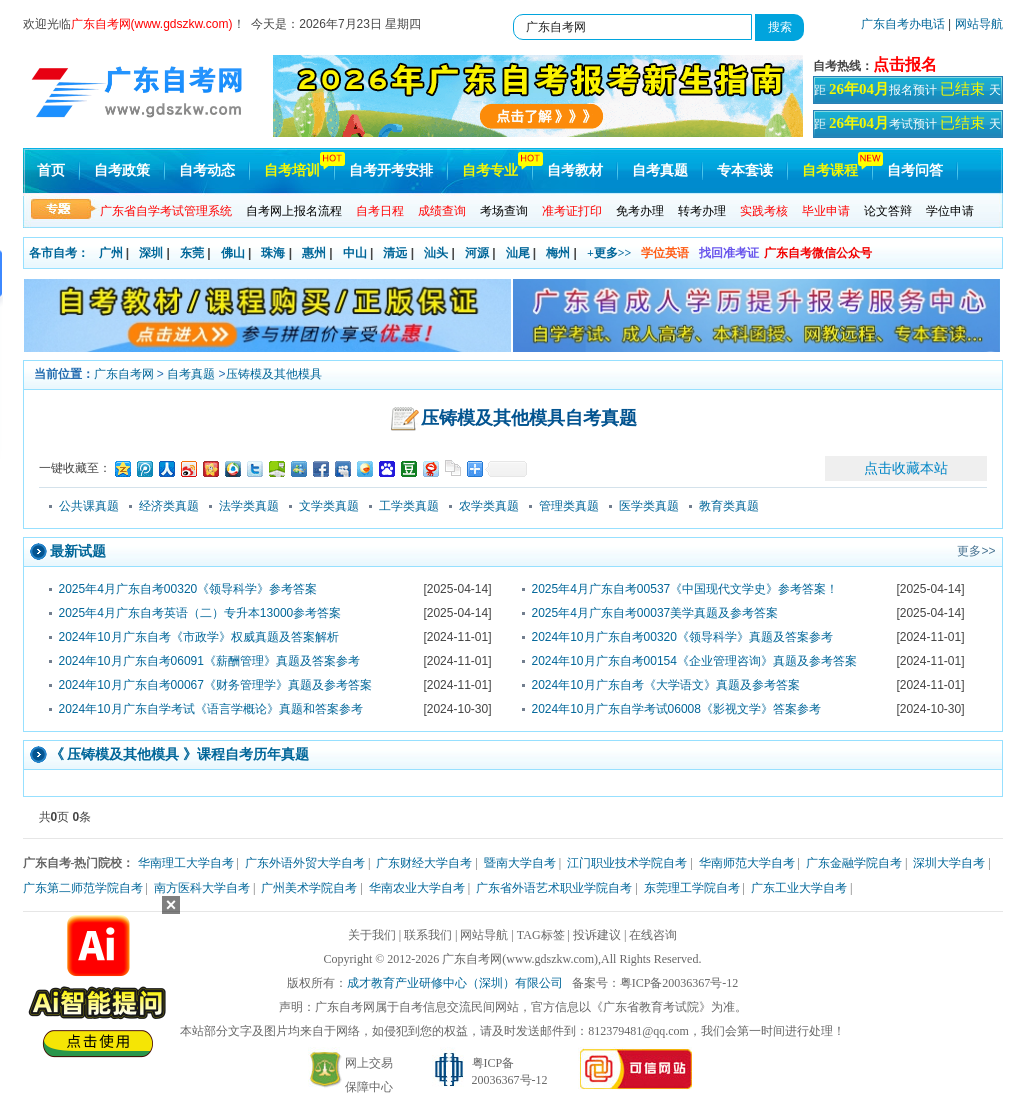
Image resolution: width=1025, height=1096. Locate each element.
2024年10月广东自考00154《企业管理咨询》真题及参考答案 (694, 661)
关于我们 (372, 935)
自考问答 (915, 170)
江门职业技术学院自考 (627, 863)
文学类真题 (329, 506)
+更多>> (609, 253)
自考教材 (575, 170)
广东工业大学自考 (799, 888)
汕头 (436, 253)
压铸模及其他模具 (274, 374)
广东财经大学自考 (424, 863)
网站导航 (979, 24)
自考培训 (292, 170)
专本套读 (745, 170)
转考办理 (702, 211)
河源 (477, 253)
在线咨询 (653, 935)
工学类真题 (409, 506)
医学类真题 (649, 506)
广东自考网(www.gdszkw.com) (520, 959)
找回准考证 (729, 253)
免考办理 (640, 211)
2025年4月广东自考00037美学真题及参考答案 (655, 613)
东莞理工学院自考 (692, 888)
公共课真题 (89, 506)
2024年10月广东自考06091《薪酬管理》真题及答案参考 (209, 661)
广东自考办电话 (903, 24)
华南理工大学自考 (186, 863)
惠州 (314, 253)
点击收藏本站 (906, 468)
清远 (395, 253)
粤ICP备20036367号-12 (679, 983)
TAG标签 (541, 935)
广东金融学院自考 (854, 863)
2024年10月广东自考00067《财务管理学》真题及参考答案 (215, 685)
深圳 (151, 253)
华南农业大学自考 (417, 888)
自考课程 (830, 170)
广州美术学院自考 (309, 888)
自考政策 (122, 170)
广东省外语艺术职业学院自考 (554, 888)
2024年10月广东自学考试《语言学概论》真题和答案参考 (211, 709)
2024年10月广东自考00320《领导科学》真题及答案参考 (682, 637)
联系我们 (428, 935)
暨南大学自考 (520, 863)
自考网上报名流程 (294, 211)
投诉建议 (597, 935)
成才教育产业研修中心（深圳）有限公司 (455, 983)
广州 (111, 253)
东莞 (192, 253)
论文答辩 (888, 211)
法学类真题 (249, 506)
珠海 (273, 253)
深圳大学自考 (949, 863)
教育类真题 (729, 506)
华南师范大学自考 (747, 863)
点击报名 (905, 64)
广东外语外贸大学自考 (305, 863)
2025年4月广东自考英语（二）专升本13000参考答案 (200, 613)
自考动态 (207, 170)
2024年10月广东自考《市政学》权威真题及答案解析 (199, 637)
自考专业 (490, 170)
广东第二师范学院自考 (83, 888)
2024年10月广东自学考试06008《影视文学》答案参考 (676, 709)
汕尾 (518, 253)
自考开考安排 (391, 170)
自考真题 (660, 170)
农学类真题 (489, 506)
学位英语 (665, 253)
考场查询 (504, 211)
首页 (51, 170)
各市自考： (59, 253)
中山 (355, 253)
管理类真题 (569, 506)
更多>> (976, 551)
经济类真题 (169, 506)
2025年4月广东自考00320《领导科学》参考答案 (188, 589)
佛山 (233, 253)
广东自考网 (124, 374)
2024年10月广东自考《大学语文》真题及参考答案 (666, 685)
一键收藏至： (75, 468)
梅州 (558, 253)
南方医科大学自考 (202, 888)
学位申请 (950, 211)
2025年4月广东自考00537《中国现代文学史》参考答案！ (685, 589)
